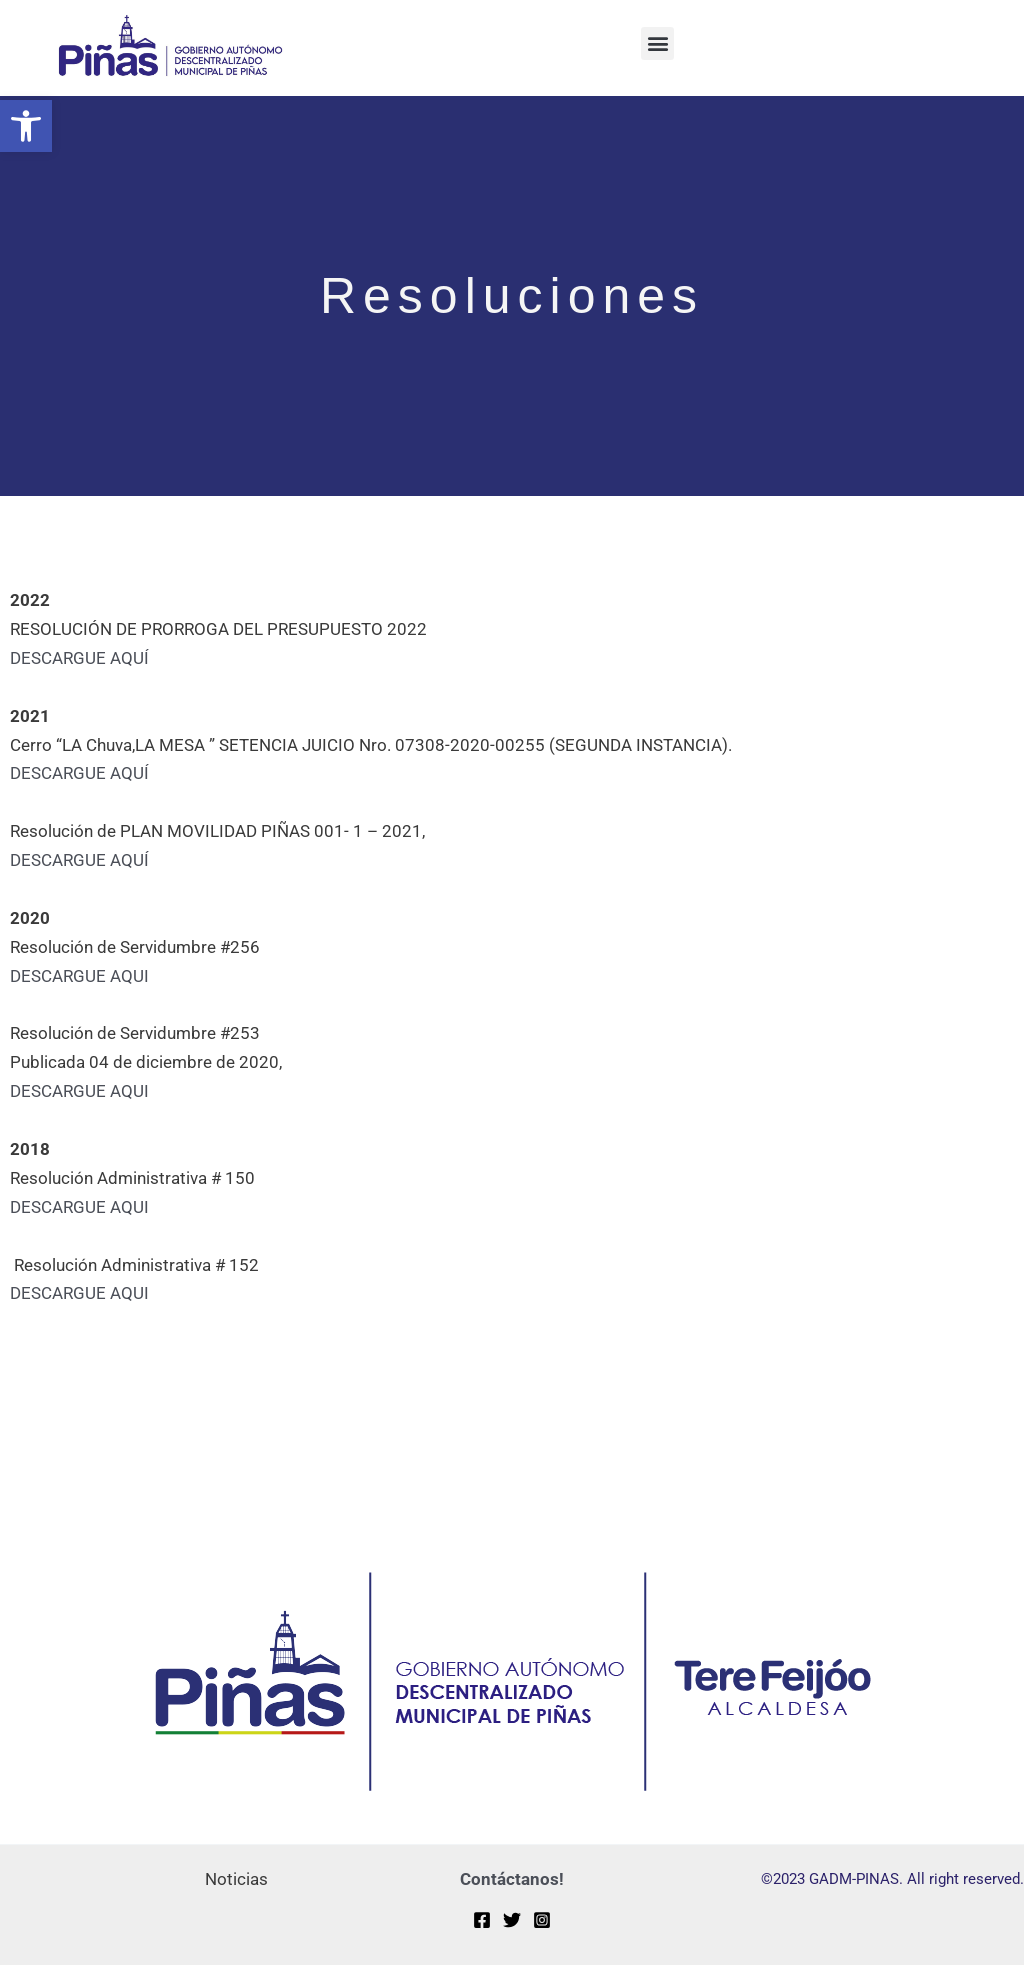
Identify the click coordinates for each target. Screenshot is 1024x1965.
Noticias (236, 1879)
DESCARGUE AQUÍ (79, 658)
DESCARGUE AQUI (79, 976)
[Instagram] (542, 1920)
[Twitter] (512, 1920)
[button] (26, 126)
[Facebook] (482, 1920)
